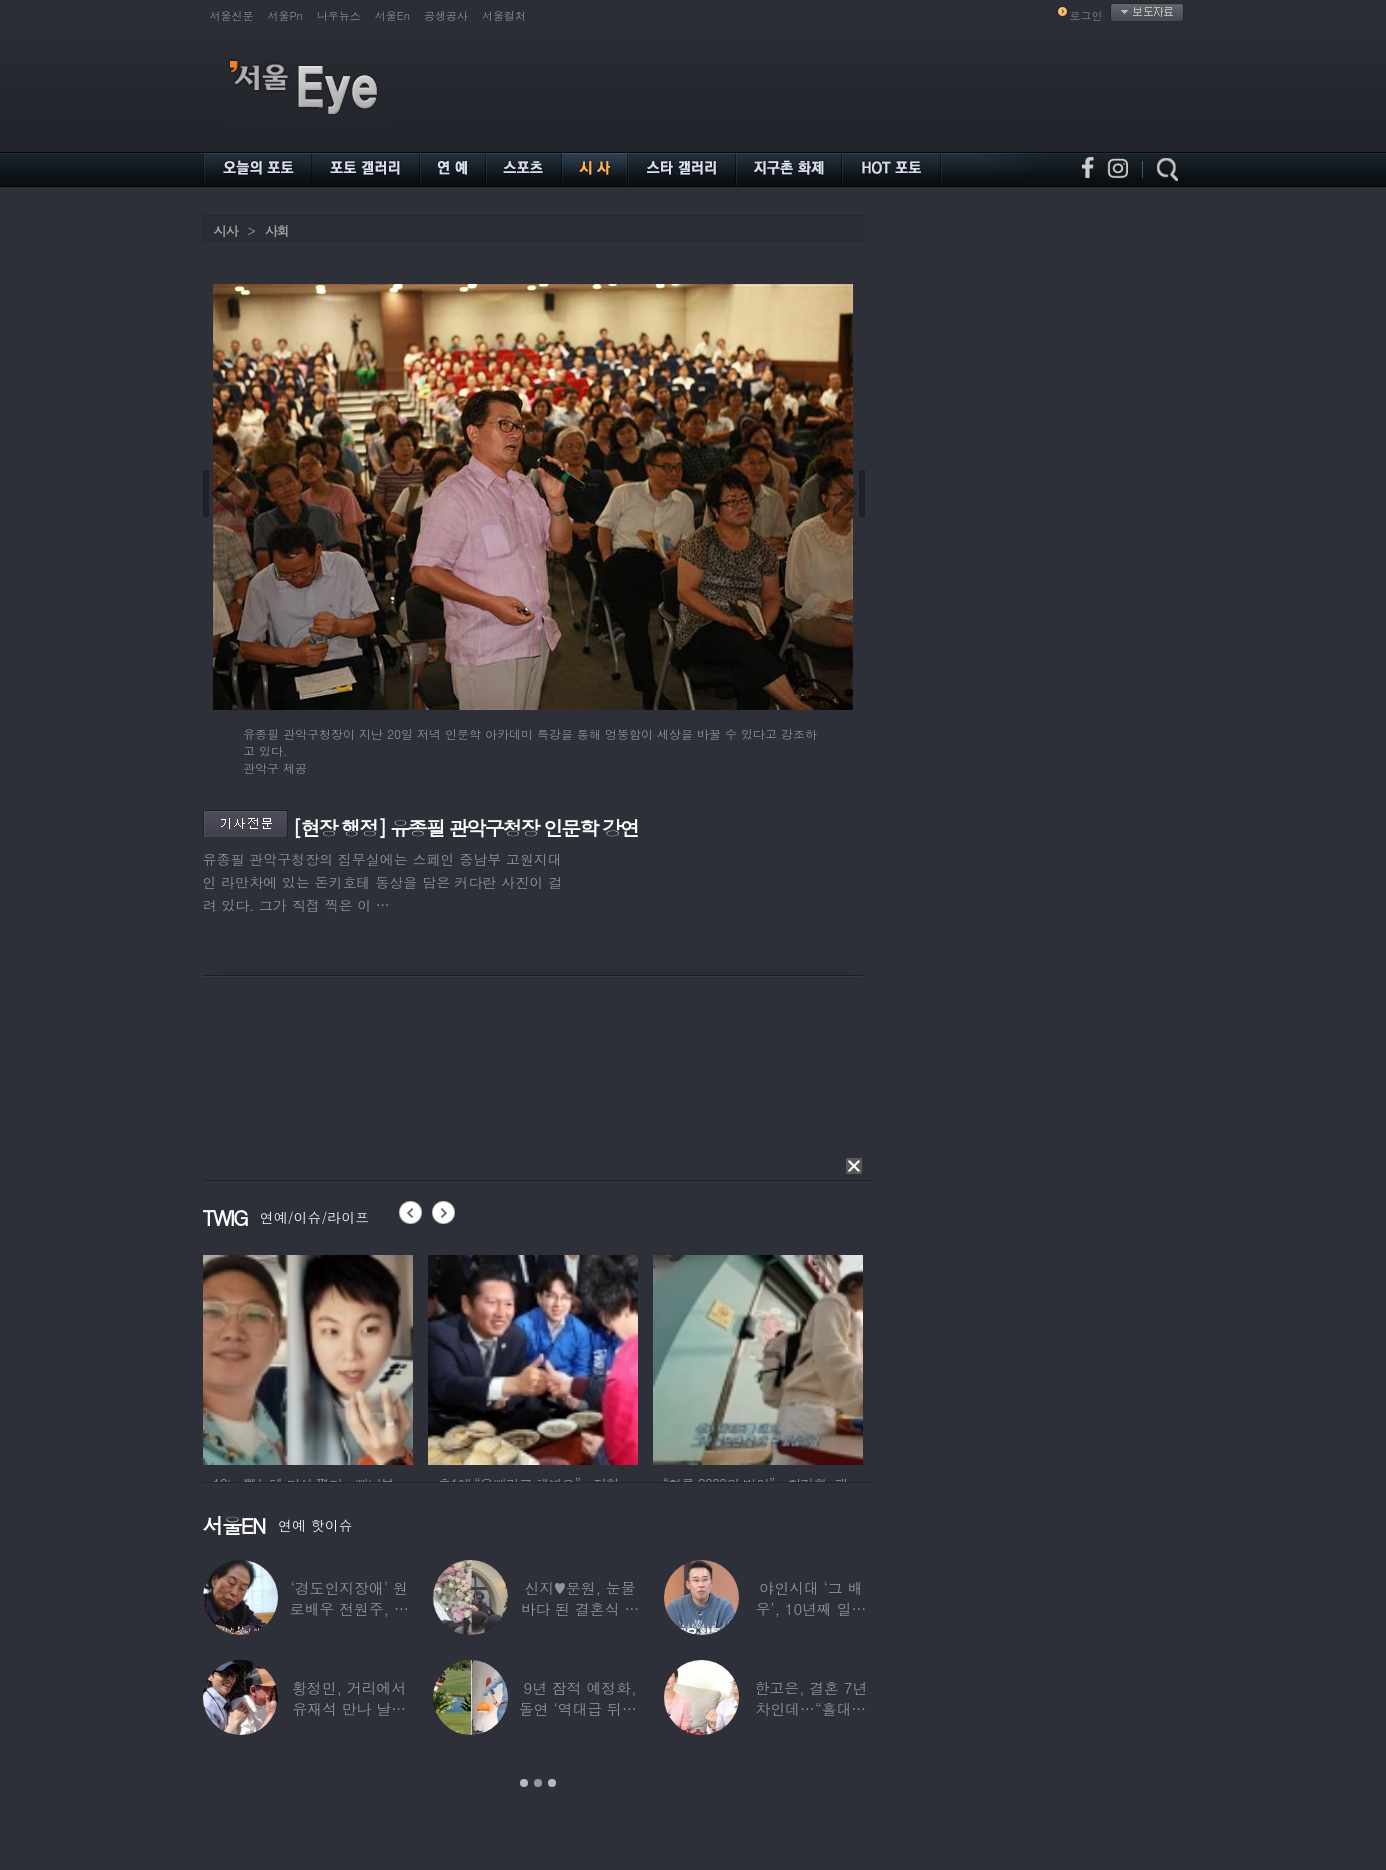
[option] (308, 1357)
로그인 (1086, 15)
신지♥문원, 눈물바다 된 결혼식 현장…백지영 (580, 1608)
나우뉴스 (339, 15)
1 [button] (524, 1783)
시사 (226, 230)
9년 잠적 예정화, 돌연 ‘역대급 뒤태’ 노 (580, 1708)
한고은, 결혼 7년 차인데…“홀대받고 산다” (810, 1708)
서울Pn (285, 15)
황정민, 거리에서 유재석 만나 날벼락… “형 (349, 1708)
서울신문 (232, 15)
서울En (392, 15)
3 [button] (552, 1783)
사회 (277, 230)
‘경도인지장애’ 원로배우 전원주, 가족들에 (349, 1608)
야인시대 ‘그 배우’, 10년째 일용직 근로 (810, 1608)
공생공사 (446, 15)
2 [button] (538, 1783)
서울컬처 (504, 15)
